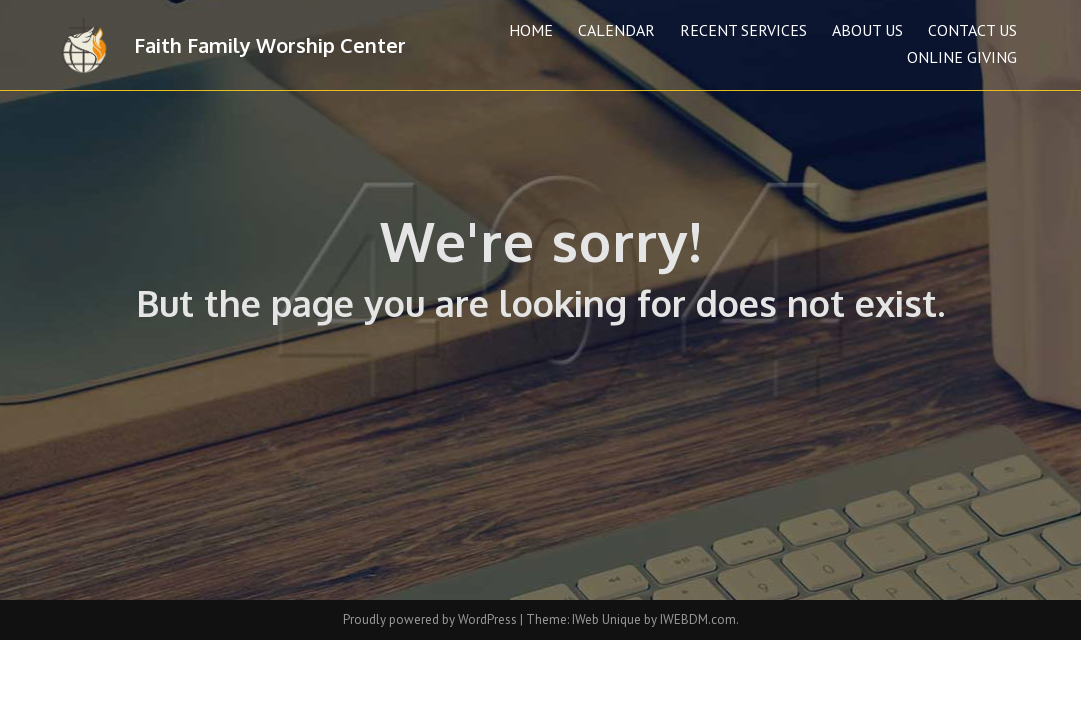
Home (531, 30)
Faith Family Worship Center (270, 45)
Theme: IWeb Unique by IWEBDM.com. (632, 619)
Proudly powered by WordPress (431, 619)
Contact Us (972, 30)
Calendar (616, 30)
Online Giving (962, 57)
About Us (867, 30)
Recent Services (743, 30)
